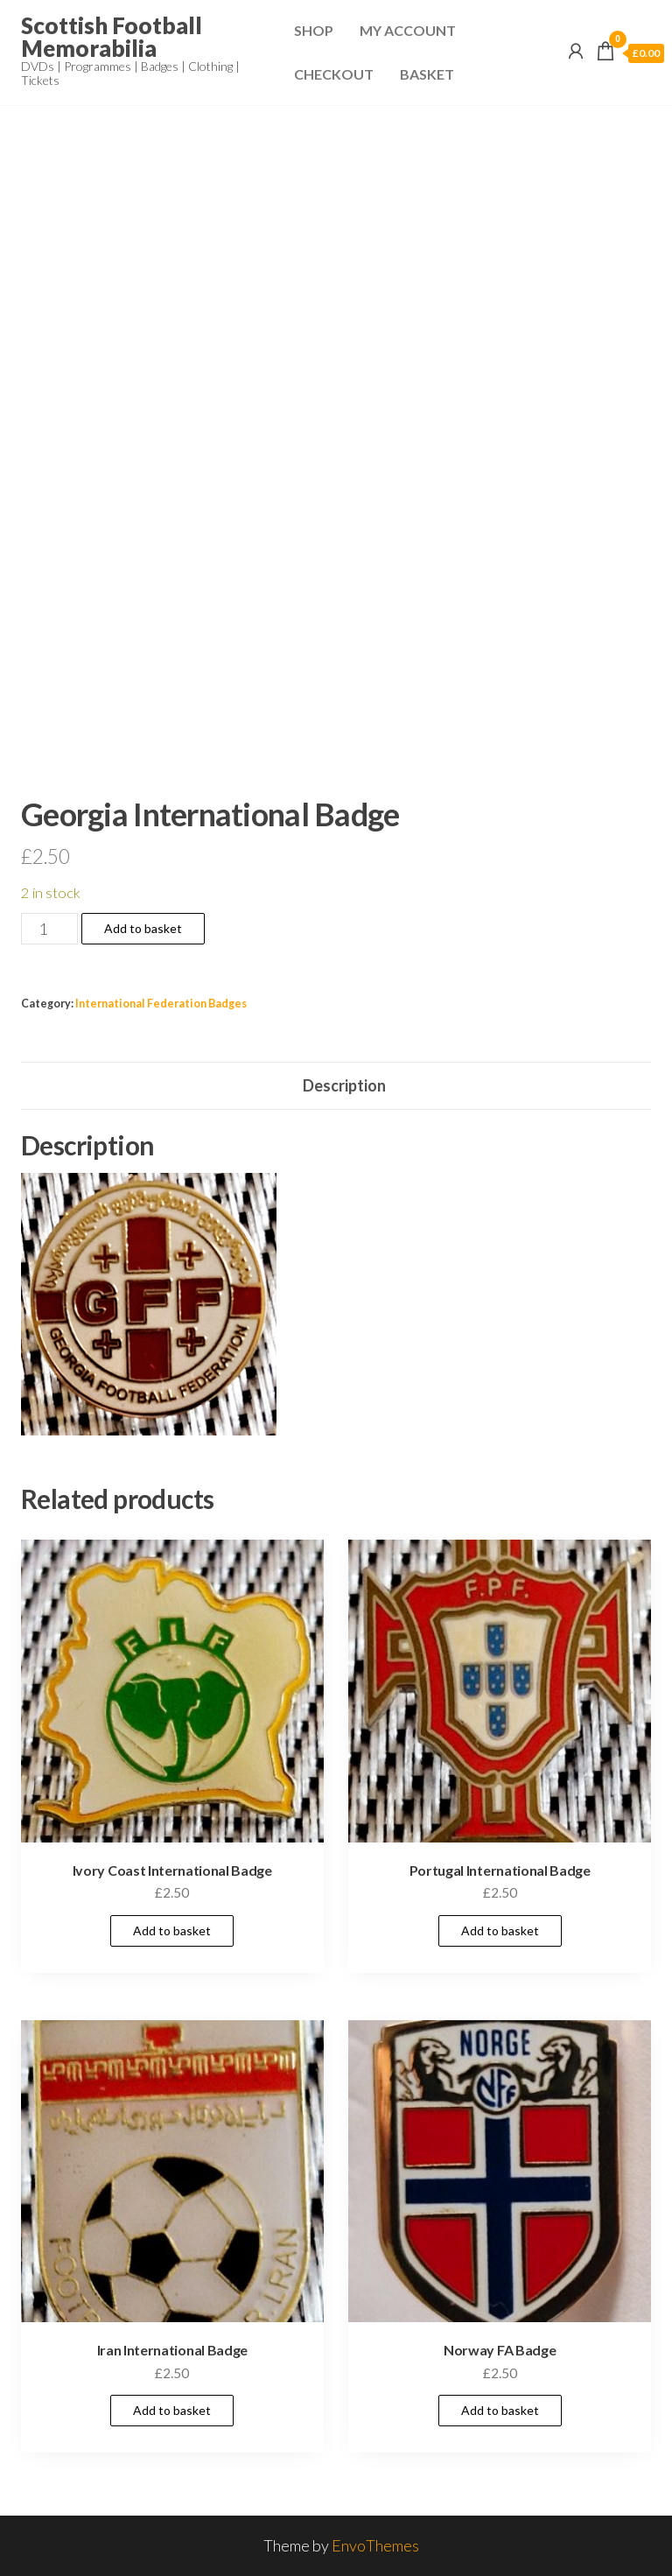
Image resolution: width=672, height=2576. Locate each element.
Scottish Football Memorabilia (111, 36)
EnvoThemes (375, 2545)
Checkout (334, 74)
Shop (313, 30)
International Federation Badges (161, 1003)
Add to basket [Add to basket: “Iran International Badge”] (172, 2410)
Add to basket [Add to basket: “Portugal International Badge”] (500, 1930)
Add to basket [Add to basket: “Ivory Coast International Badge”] (172, 1930)
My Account (408, 30)
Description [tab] (344, 1085)
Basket (427, 74)
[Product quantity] (49, 928)
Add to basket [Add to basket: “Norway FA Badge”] (500, 2410)
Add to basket (143, 928)
